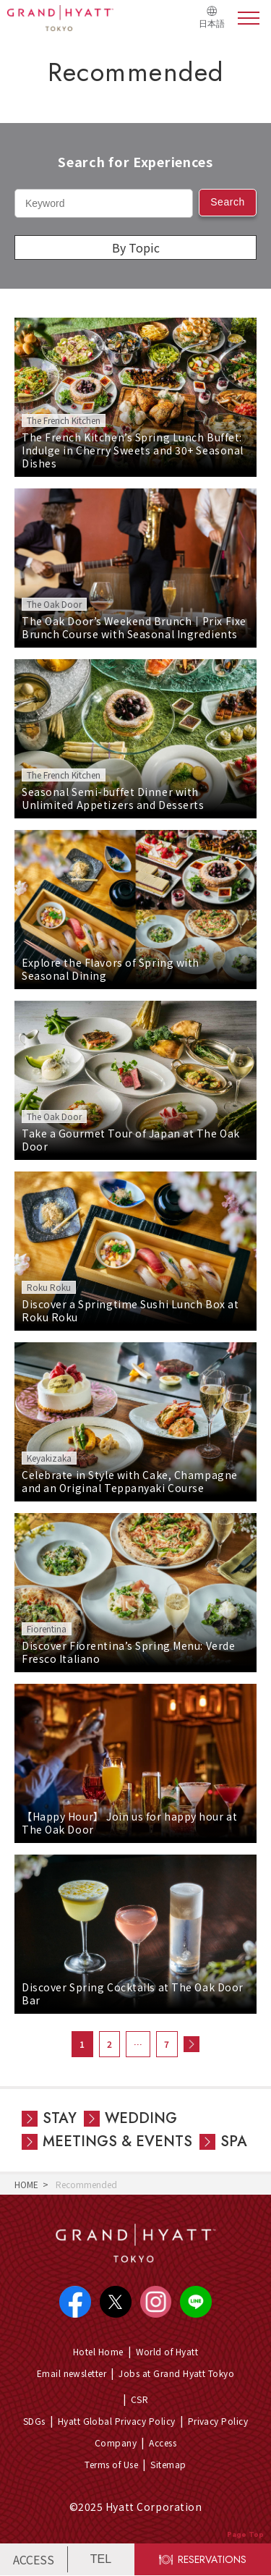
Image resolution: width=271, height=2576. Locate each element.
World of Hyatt (167, 2351)
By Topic (136, 247)
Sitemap (168, 2464)
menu (248, 18)
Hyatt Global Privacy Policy (117, 2421)
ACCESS (33, 2559)
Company (116, 2442)
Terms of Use (112, 2464)
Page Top (245, 2534)
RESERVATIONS (212, 2559)
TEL (100, 2559)
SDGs (34, 2421)
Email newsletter (72, 2373)
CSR (139, 2399)
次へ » (191, 2044)
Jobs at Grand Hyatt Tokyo (176, 2373)
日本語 (212, 23)
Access (162, 2442)
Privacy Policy (218, 2421)
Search (227, 202)
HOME (26, 2184)
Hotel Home (97, 2351)
